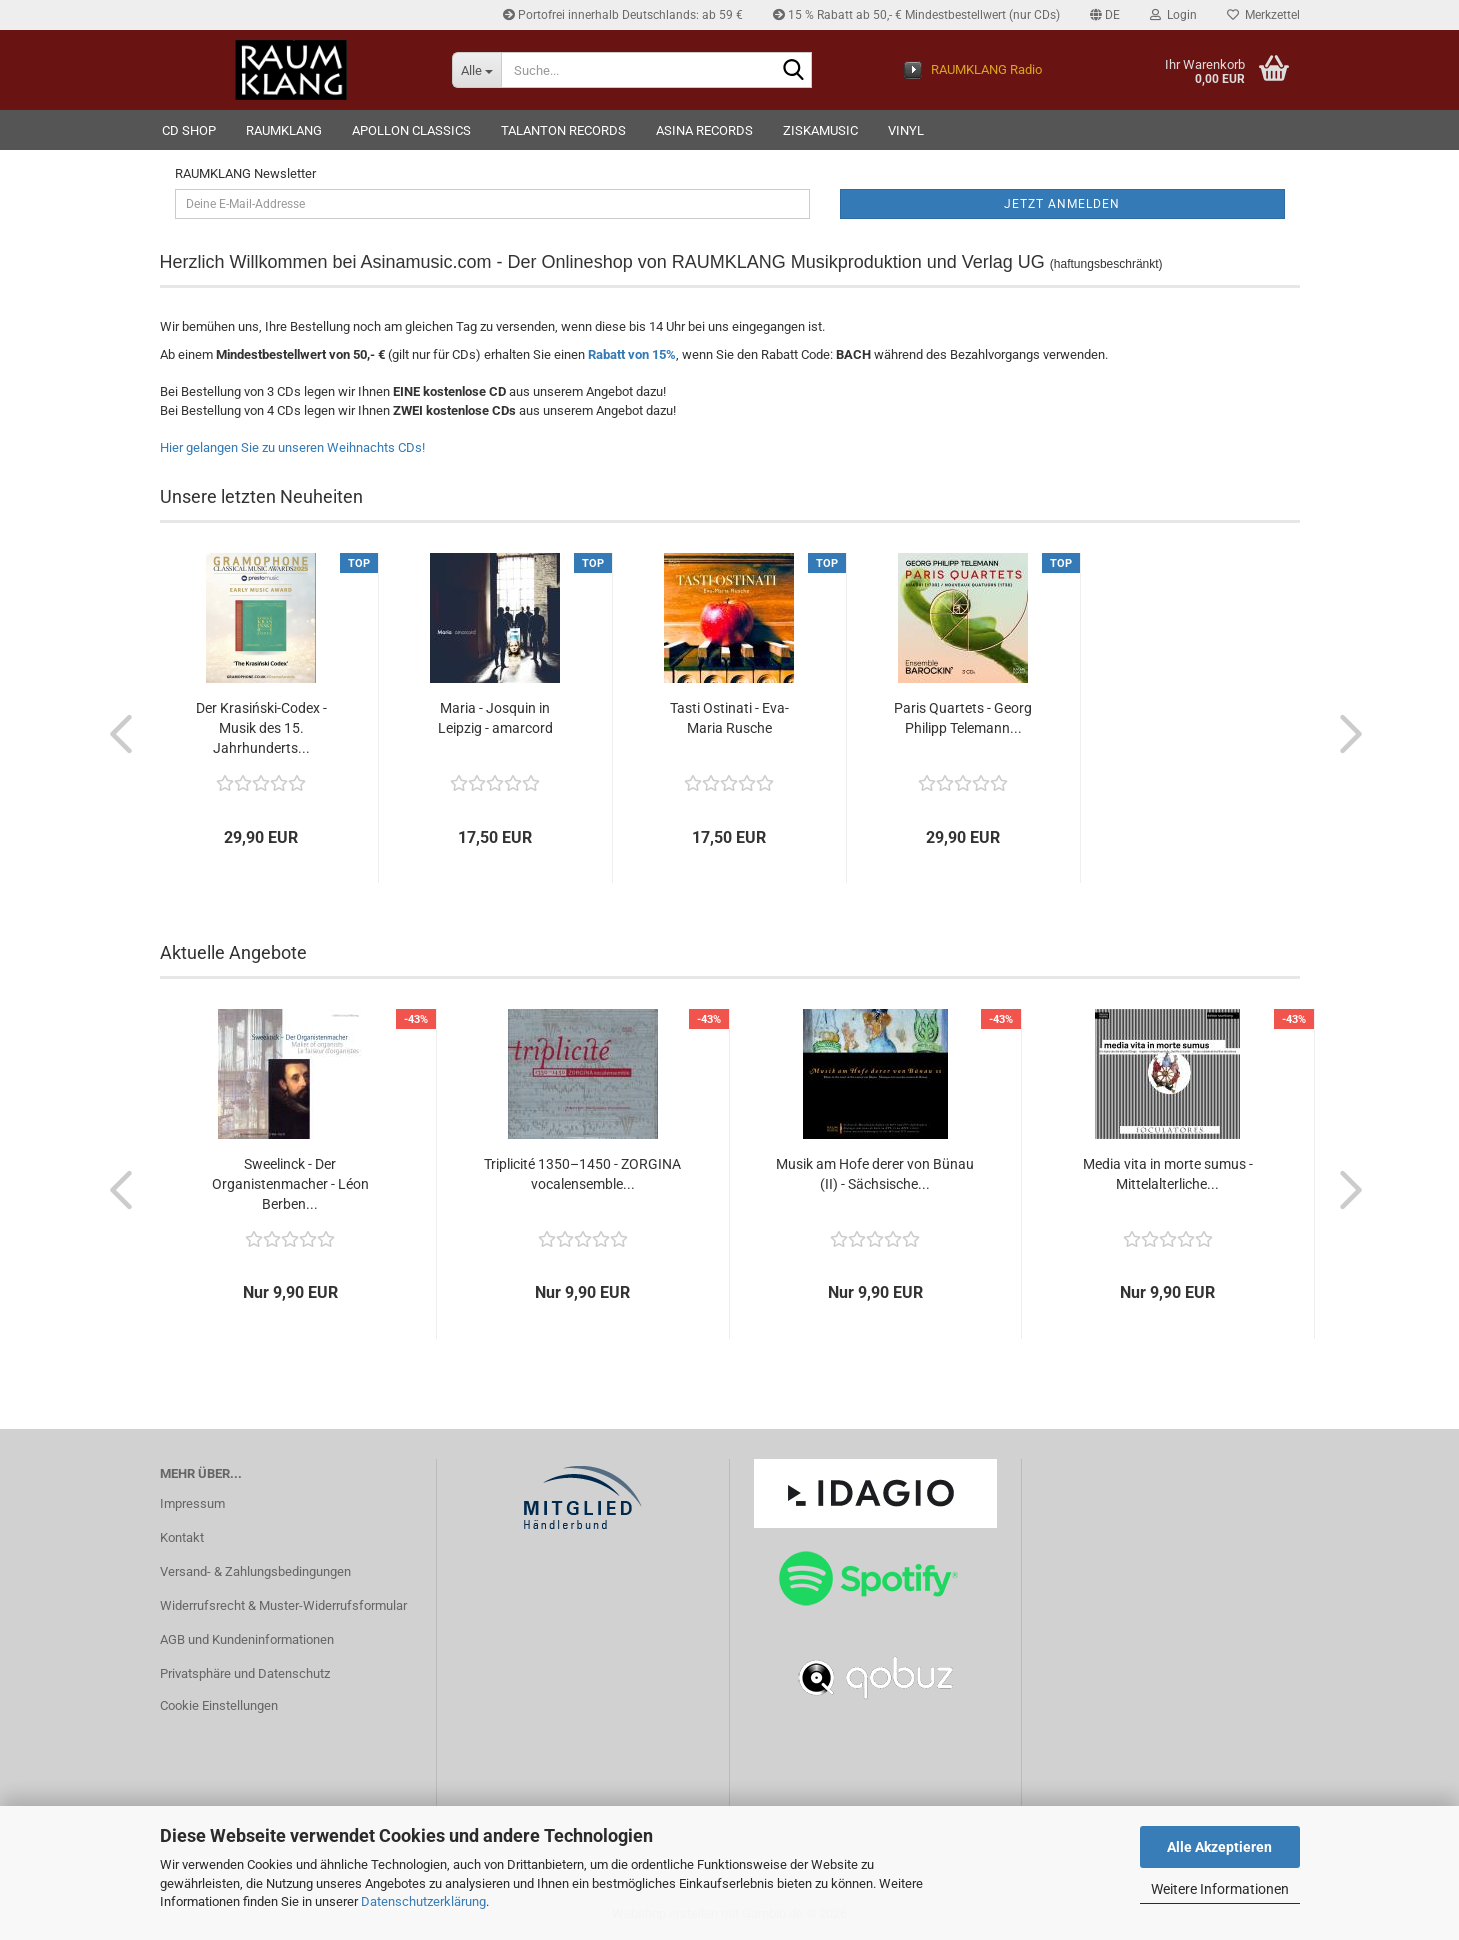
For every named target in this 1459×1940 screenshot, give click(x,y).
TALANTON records (563, 130)
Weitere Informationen (1220, 1889)
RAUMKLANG (284, 130)
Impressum (192, 1503)
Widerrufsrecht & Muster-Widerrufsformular (283, 1605)
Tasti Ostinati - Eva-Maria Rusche (729, 718)
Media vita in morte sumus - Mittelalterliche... (1168, 1174)
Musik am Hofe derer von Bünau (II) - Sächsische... (875, 1174)
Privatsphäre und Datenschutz (245, 1673)
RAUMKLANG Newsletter (245, 173)
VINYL (906, 130)
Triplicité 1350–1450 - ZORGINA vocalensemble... (582, 1174)
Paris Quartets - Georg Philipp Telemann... (963, 718)
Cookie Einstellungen (219, 1705)
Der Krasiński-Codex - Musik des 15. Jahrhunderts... (261, 728)
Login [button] (1173, 15)
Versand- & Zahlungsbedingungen (255, 1571)
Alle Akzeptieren (1219, 1847)
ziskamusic (820, 130)
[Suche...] (476, 70)
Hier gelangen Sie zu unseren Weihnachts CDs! (292, 447)
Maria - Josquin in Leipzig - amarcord (495, 718)
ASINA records (704, 130)
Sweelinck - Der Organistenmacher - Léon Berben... (290, 1184)
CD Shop (189, 130)
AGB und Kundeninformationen (247, 1639)
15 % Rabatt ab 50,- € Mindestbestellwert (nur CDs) (916, 15)
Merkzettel (1263, 15)
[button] (1105, 15)
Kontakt (182, 1537)
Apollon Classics (411, 130)
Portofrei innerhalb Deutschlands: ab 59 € (623, 15)
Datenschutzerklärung (423, 1901)
